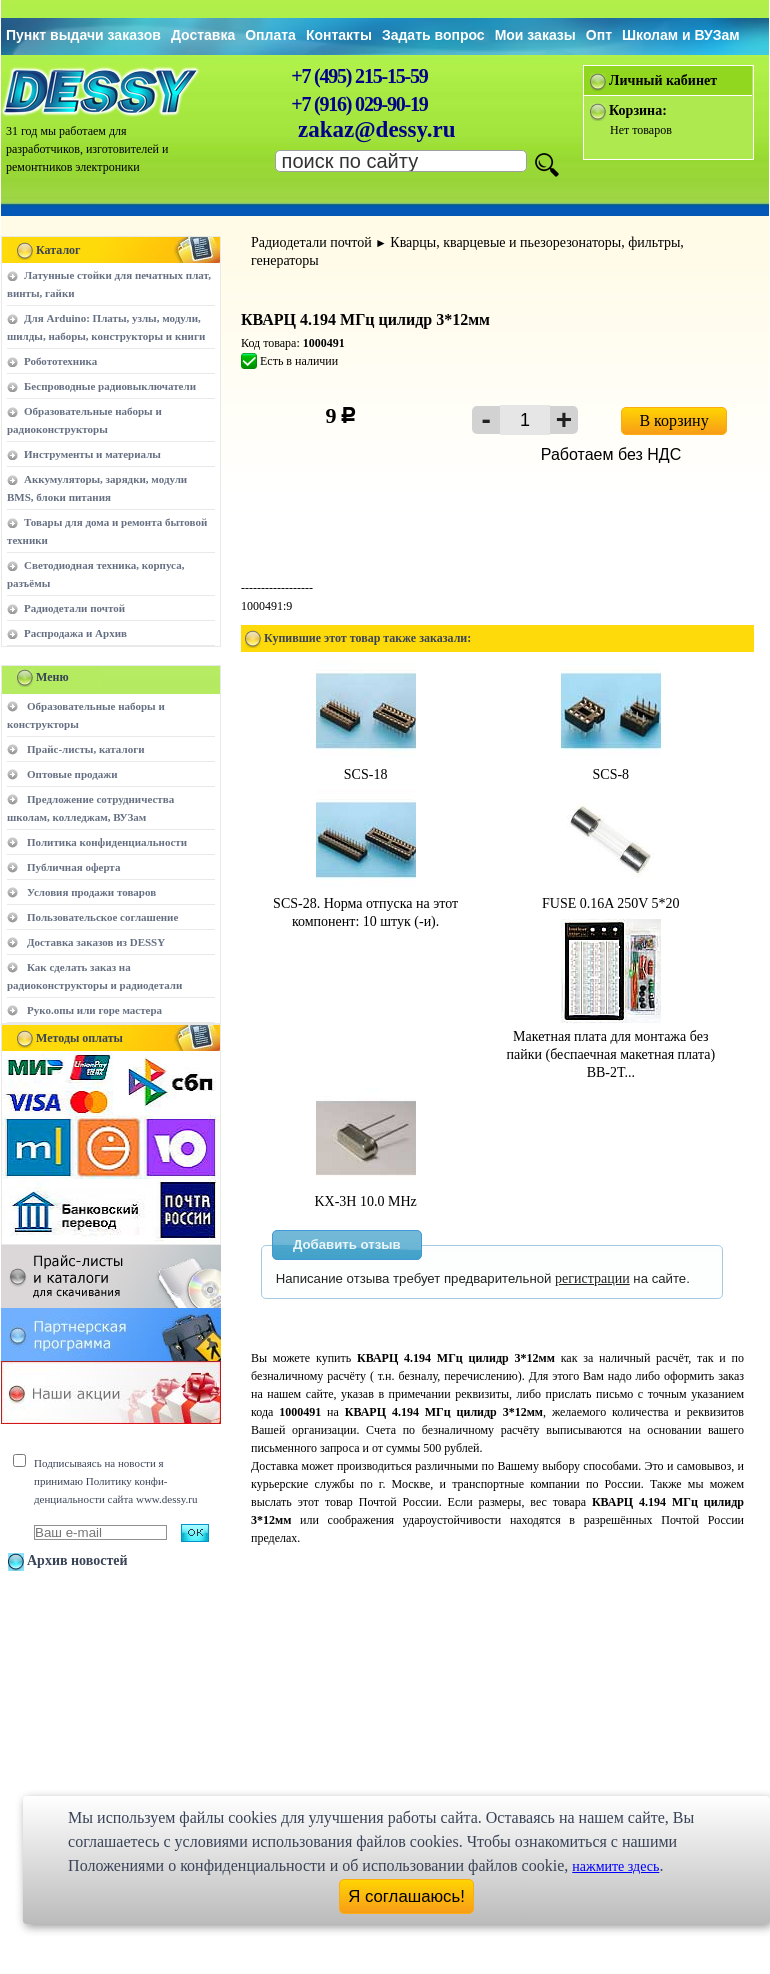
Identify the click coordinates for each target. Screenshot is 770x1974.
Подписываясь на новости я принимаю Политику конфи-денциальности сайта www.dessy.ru (115, 1481)
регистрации (592, 1278)
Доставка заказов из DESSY (96, 942)
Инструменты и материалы (92, 454)
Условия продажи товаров (91, 892)
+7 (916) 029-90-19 (359, 104)
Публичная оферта (73, 867)
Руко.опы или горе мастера (94, 1010)
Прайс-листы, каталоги (85, 749)
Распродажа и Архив (75, 633)
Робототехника (60, 361)
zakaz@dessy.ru (377, 129)
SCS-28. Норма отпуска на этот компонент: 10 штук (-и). (365, 903)
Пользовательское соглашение (102, 917)
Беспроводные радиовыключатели (110, 386)
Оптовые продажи (72, 774)
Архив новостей (77, 1560)
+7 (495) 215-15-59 (359, 76)
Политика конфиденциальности (107, 842)
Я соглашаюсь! (406, 1896)
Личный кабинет (663, 80)
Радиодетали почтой (74, 608)
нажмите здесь (615, 1866)
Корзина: (638, 110)
